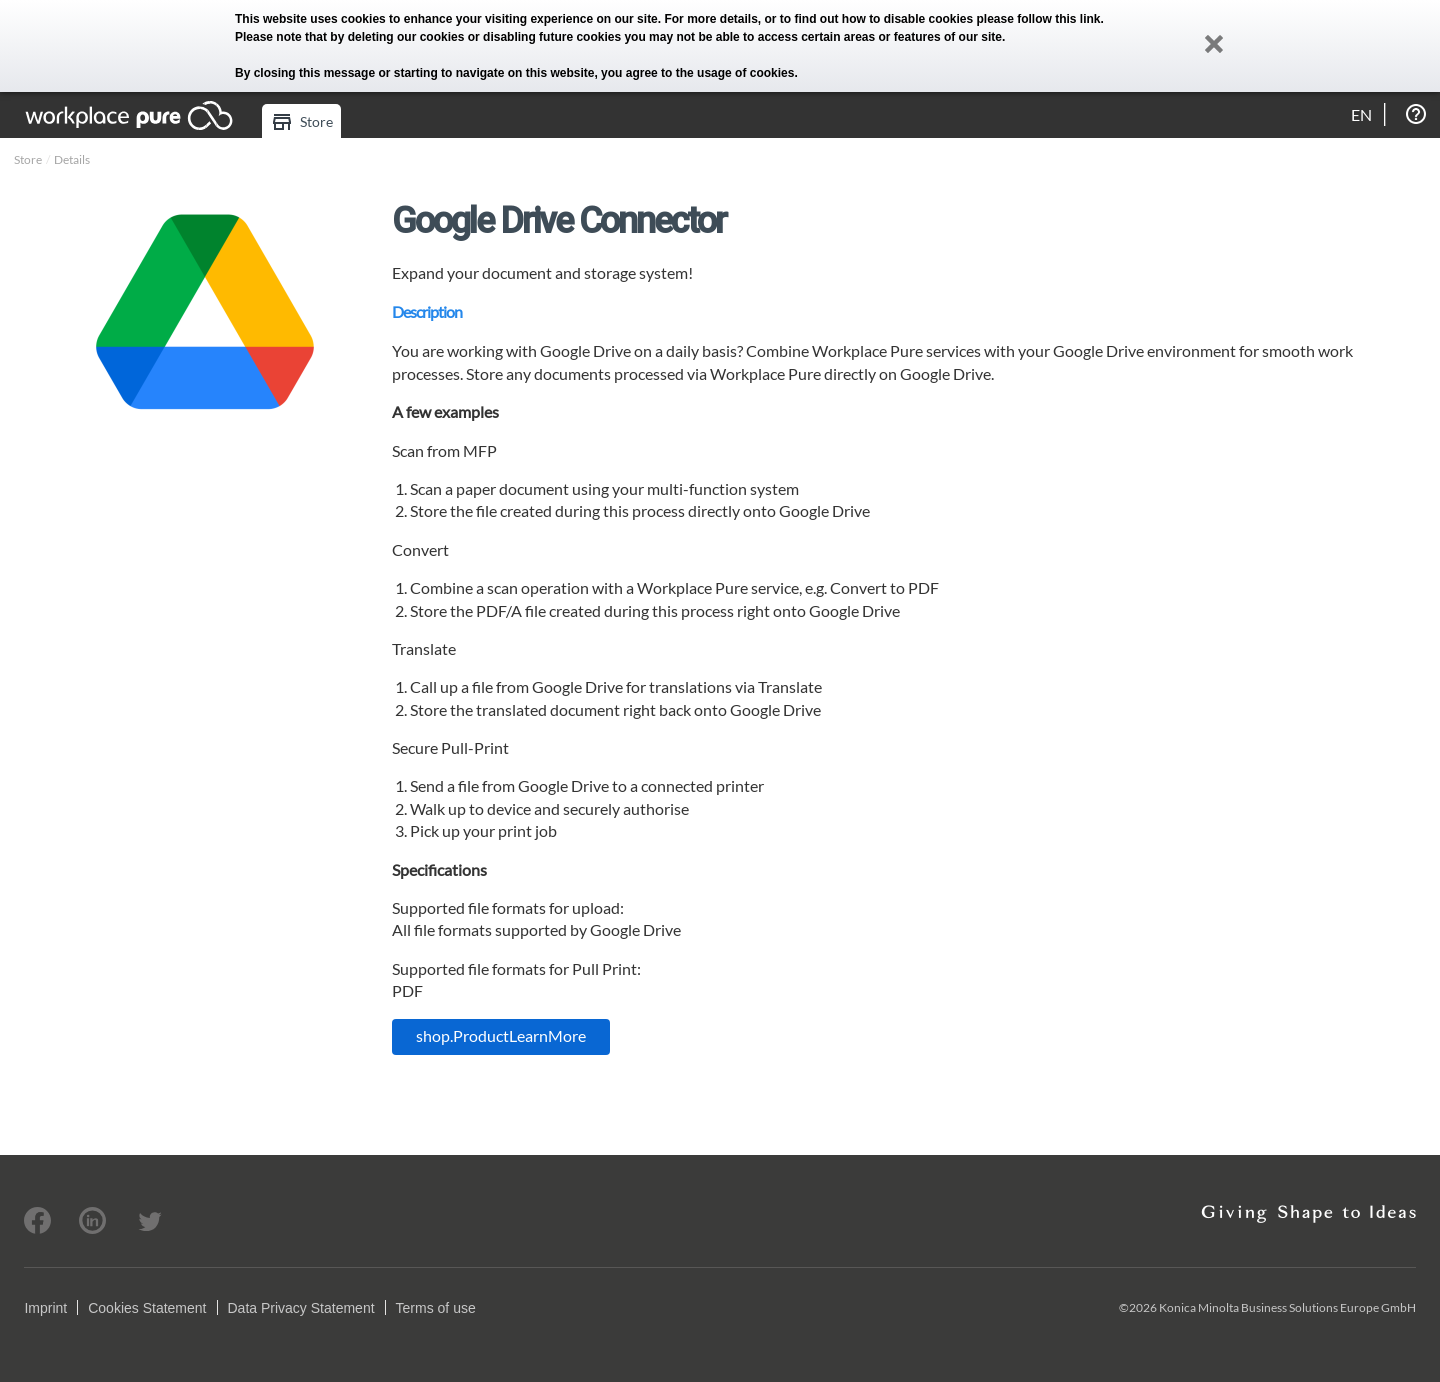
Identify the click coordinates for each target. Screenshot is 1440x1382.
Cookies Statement (147, 1308)
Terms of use (436, 1308)
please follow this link (1039, 19)
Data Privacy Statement (301, 1308)
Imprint (45, 1308)
